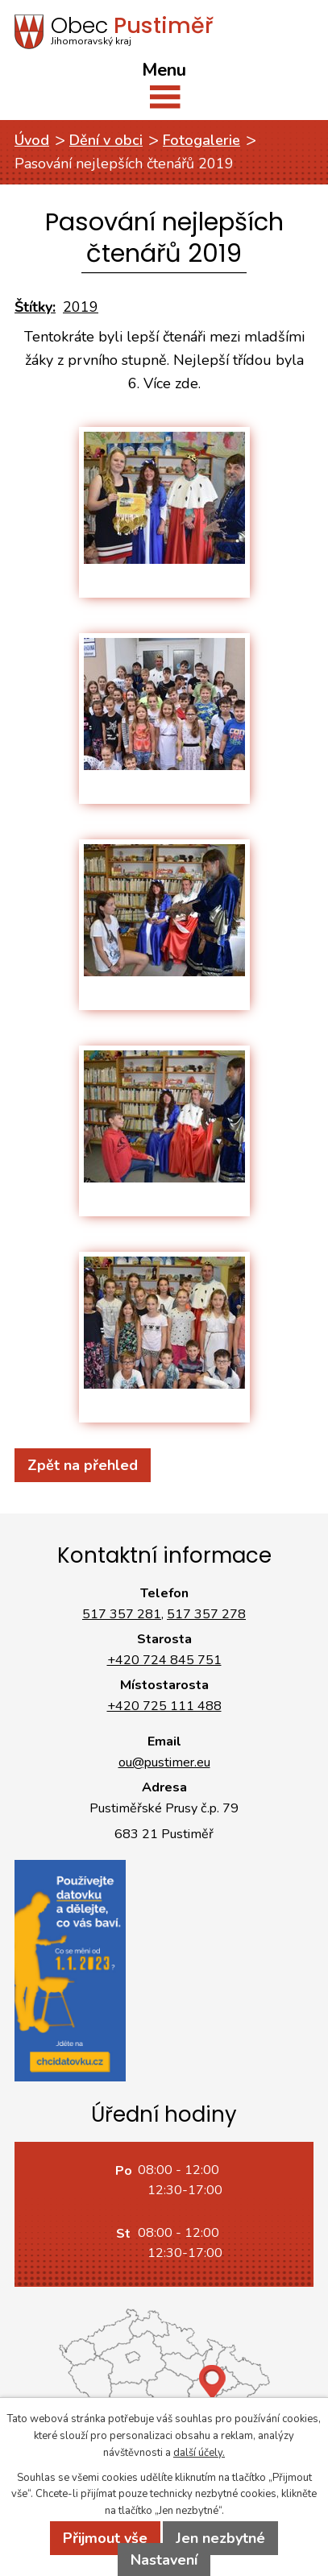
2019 (80, 307)
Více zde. (172, 383)
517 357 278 (206, 1614)
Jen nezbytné (220, 2538)
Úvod (32, 140)
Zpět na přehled (82, 1465)
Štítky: (35, 307)
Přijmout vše (105, 2538)
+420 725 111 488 (164, 1706)
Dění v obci (106, 140)
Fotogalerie (201, 140)
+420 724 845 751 (164, 1660)
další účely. (199, 2453)
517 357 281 (121, 1614)
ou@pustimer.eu (164, 1762)
